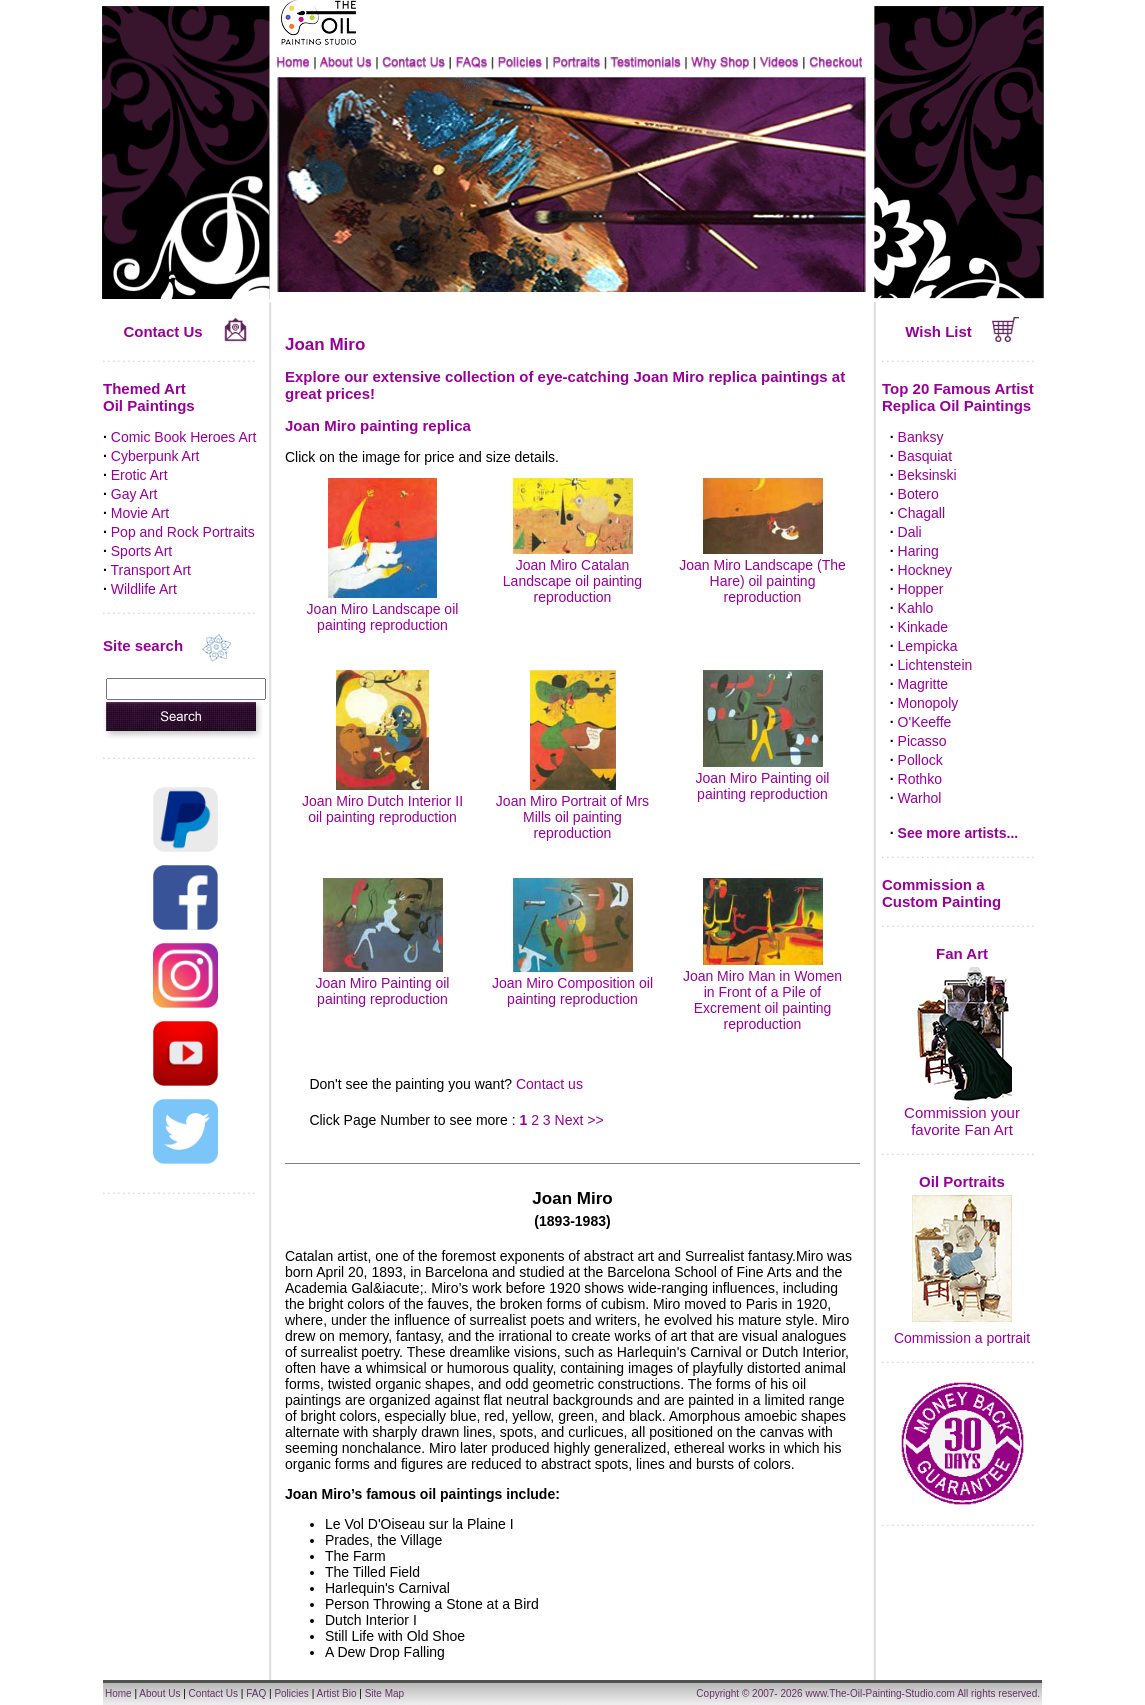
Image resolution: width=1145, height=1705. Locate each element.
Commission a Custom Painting (941, 893)
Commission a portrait (962, 1338)
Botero (918, 494)
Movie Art (140, 513)
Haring (918, 551)
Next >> (579, 1120)
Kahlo (916, 608)
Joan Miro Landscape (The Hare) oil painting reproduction (762, 573)
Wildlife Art (144, 589)
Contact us (549, 1084)
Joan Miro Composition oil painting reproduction (572, 983)
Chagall (921, 513)
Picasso (922, 741)
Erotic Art (139, 475)
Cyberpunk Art (155, 456)
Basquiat (925, 456)
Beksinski (927, 475)
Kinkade (923, 627)
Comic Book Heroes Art (184, 437)
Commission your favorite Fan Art (962, 1121)
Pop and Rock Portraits (183, 532)
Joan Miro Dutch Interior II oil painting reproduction (382, 801)
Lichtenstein (935, 665)
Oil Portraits (962, 1181)
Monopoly (928, 703)
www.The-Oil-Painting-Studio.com (880, 1693)
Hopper (921, 589)
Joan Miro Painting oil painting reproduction (763, 778)
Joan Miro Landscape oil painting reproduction (383, 609)
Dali (910, 532)
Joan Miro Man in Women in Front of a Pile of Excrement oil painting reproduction (762, 992)
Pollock (920, 760)
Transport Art (151, 570)
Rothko (920, 779)
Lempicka (928, 646)
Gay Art (134, 494)
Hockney (925, 570)
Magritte (923, 684)
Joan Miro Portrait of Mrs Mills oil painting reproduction (572, 809)
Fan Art (962, 953)
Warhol (920, 798)
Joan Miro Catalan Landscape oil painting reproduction (572, 573)
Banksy (921, 437)
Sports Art (141, 551)
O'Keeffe (925, 722)
